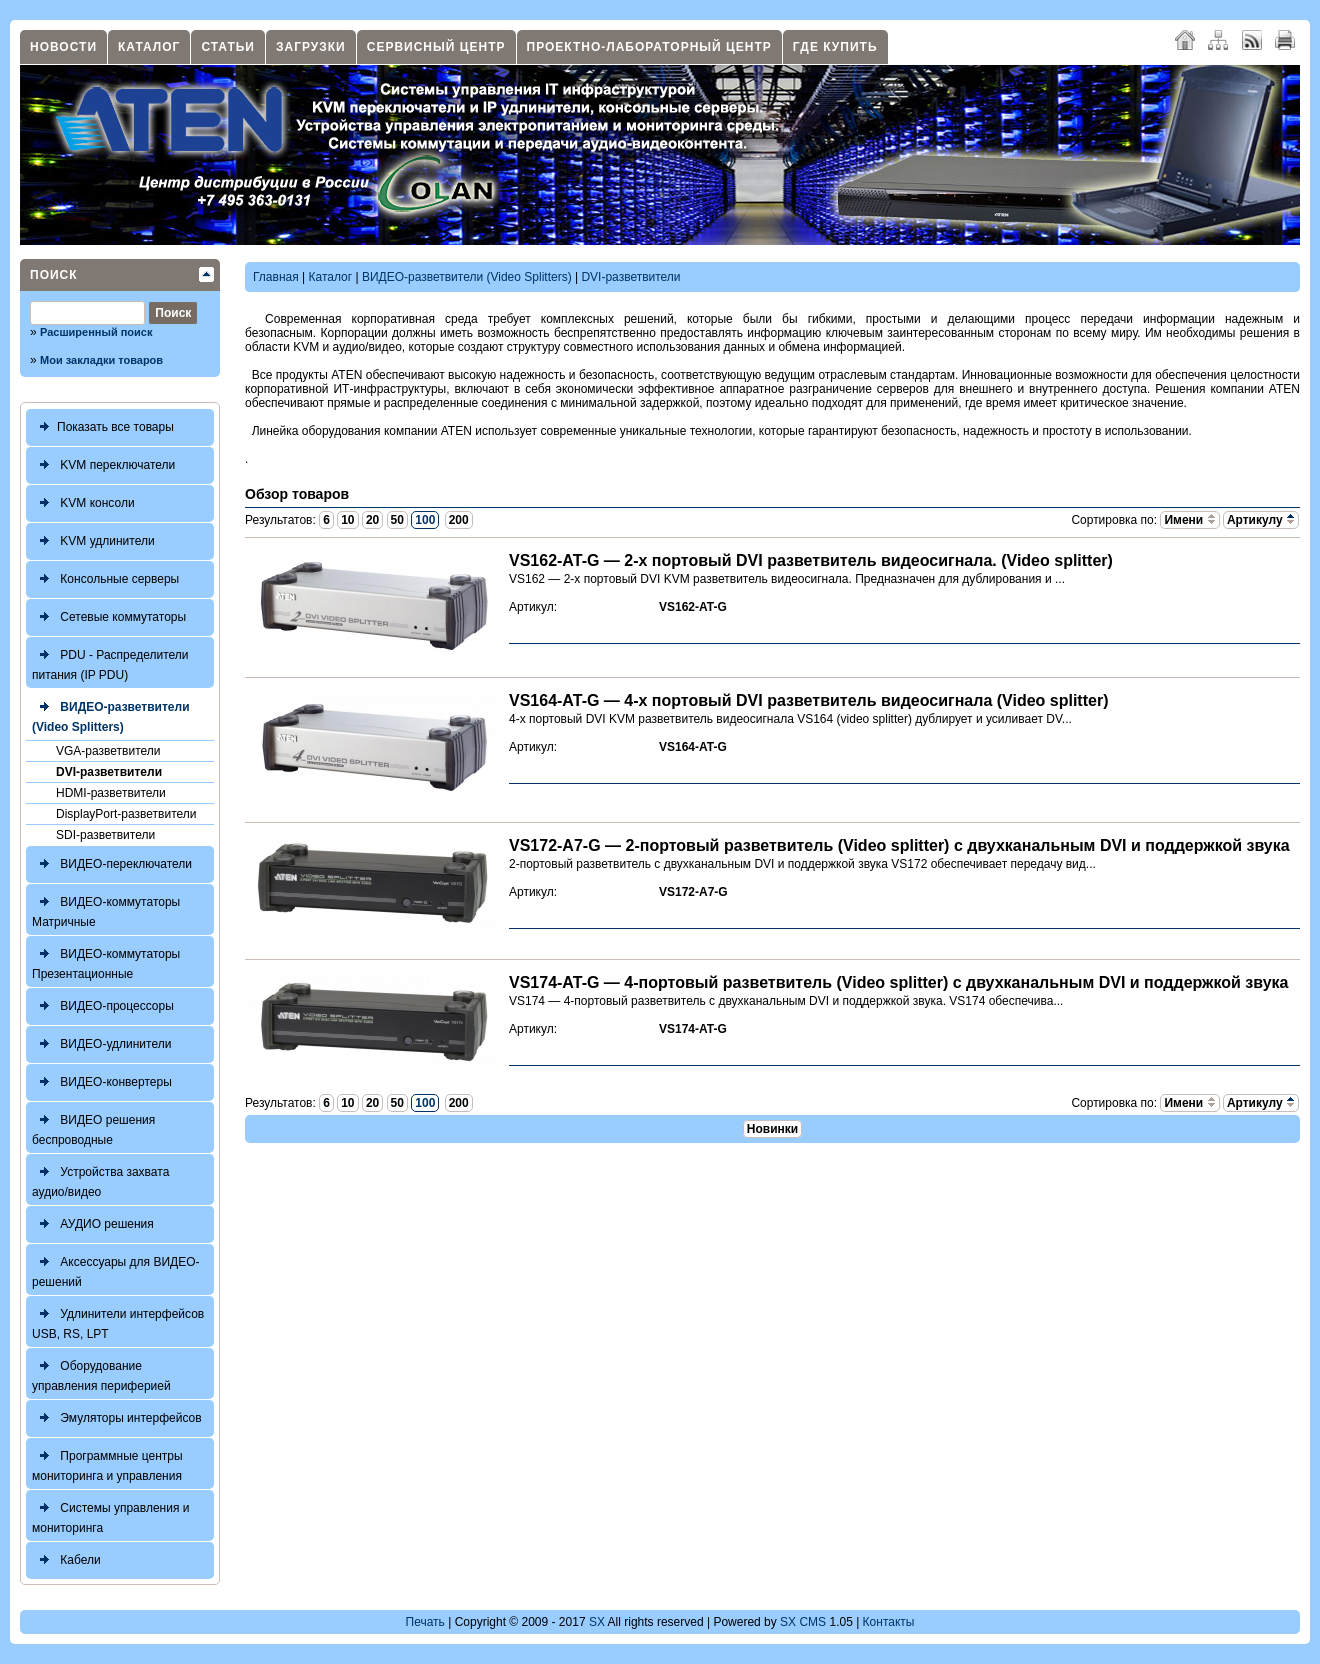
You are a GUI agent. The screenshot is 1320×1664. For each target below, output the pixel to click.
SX (597, 1622)
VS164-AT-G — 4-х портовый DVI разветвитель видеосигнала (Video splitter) (808, 700)
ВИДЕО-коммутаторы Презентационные (106, 961)
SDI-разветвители (105, 835)
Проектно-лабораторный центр (649, 47)
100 (425, 520)
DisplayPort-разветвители (126, 814)
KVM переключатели (103, 465)
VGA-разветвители (108, 751)
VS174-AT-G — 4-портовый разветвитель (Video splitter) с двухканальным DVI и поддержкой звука (898, 982)
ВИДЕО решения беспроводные (93, 1127)
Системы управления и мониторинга (110, 1515)
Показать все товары (103, 427)
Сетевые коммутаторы (109, 617)
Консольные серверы (105, 579)
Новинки (772, 1129)
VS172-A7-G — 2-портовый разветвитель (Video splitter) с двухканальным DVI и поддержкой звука (899, 845)
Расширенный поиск (96, 332)
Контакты (889, 1622)
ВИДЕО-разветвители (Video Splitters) (111, 714)
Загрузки (311, 47)
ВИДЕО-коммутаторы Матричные (106, 909)
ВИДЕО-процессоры (103, 1006)
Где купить (835, 47)
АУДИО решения (93, 1224)
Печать (425, 1622)
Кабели (66, 1560)
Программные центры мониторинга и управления (107, 1463)
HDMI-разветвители (111, 793)
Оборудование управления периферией (101, 1373)
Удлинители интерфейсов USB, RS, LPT (118, 1321)
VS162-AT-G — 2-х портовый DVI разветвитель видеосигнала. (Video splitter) (811, 560)
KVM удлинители (93, 541)
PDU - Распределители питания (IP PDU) (110, 662)
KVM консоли (83, 503)
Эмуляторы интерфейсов (117, 1418)
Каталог (149, 47)
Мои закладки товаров (101, 360)
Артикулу (1261, 520)
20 (372, 520)
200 (459, 520)
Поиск (54, 275)
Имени (1189, 520)
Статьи (228, 47)
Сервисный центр (436, 47)
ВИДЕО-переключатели (112, 864)
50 (397, 520)
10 (347, 520)
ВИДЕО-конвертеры (102, 1082)
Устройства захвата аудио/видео (100, 1179)
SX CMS (803, 1622)
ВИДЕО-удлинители (101, 1044)
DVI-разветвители (109, 772)
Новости (63, 47)
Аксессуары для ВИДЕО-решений (116, 1269)
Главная (276, 277)
